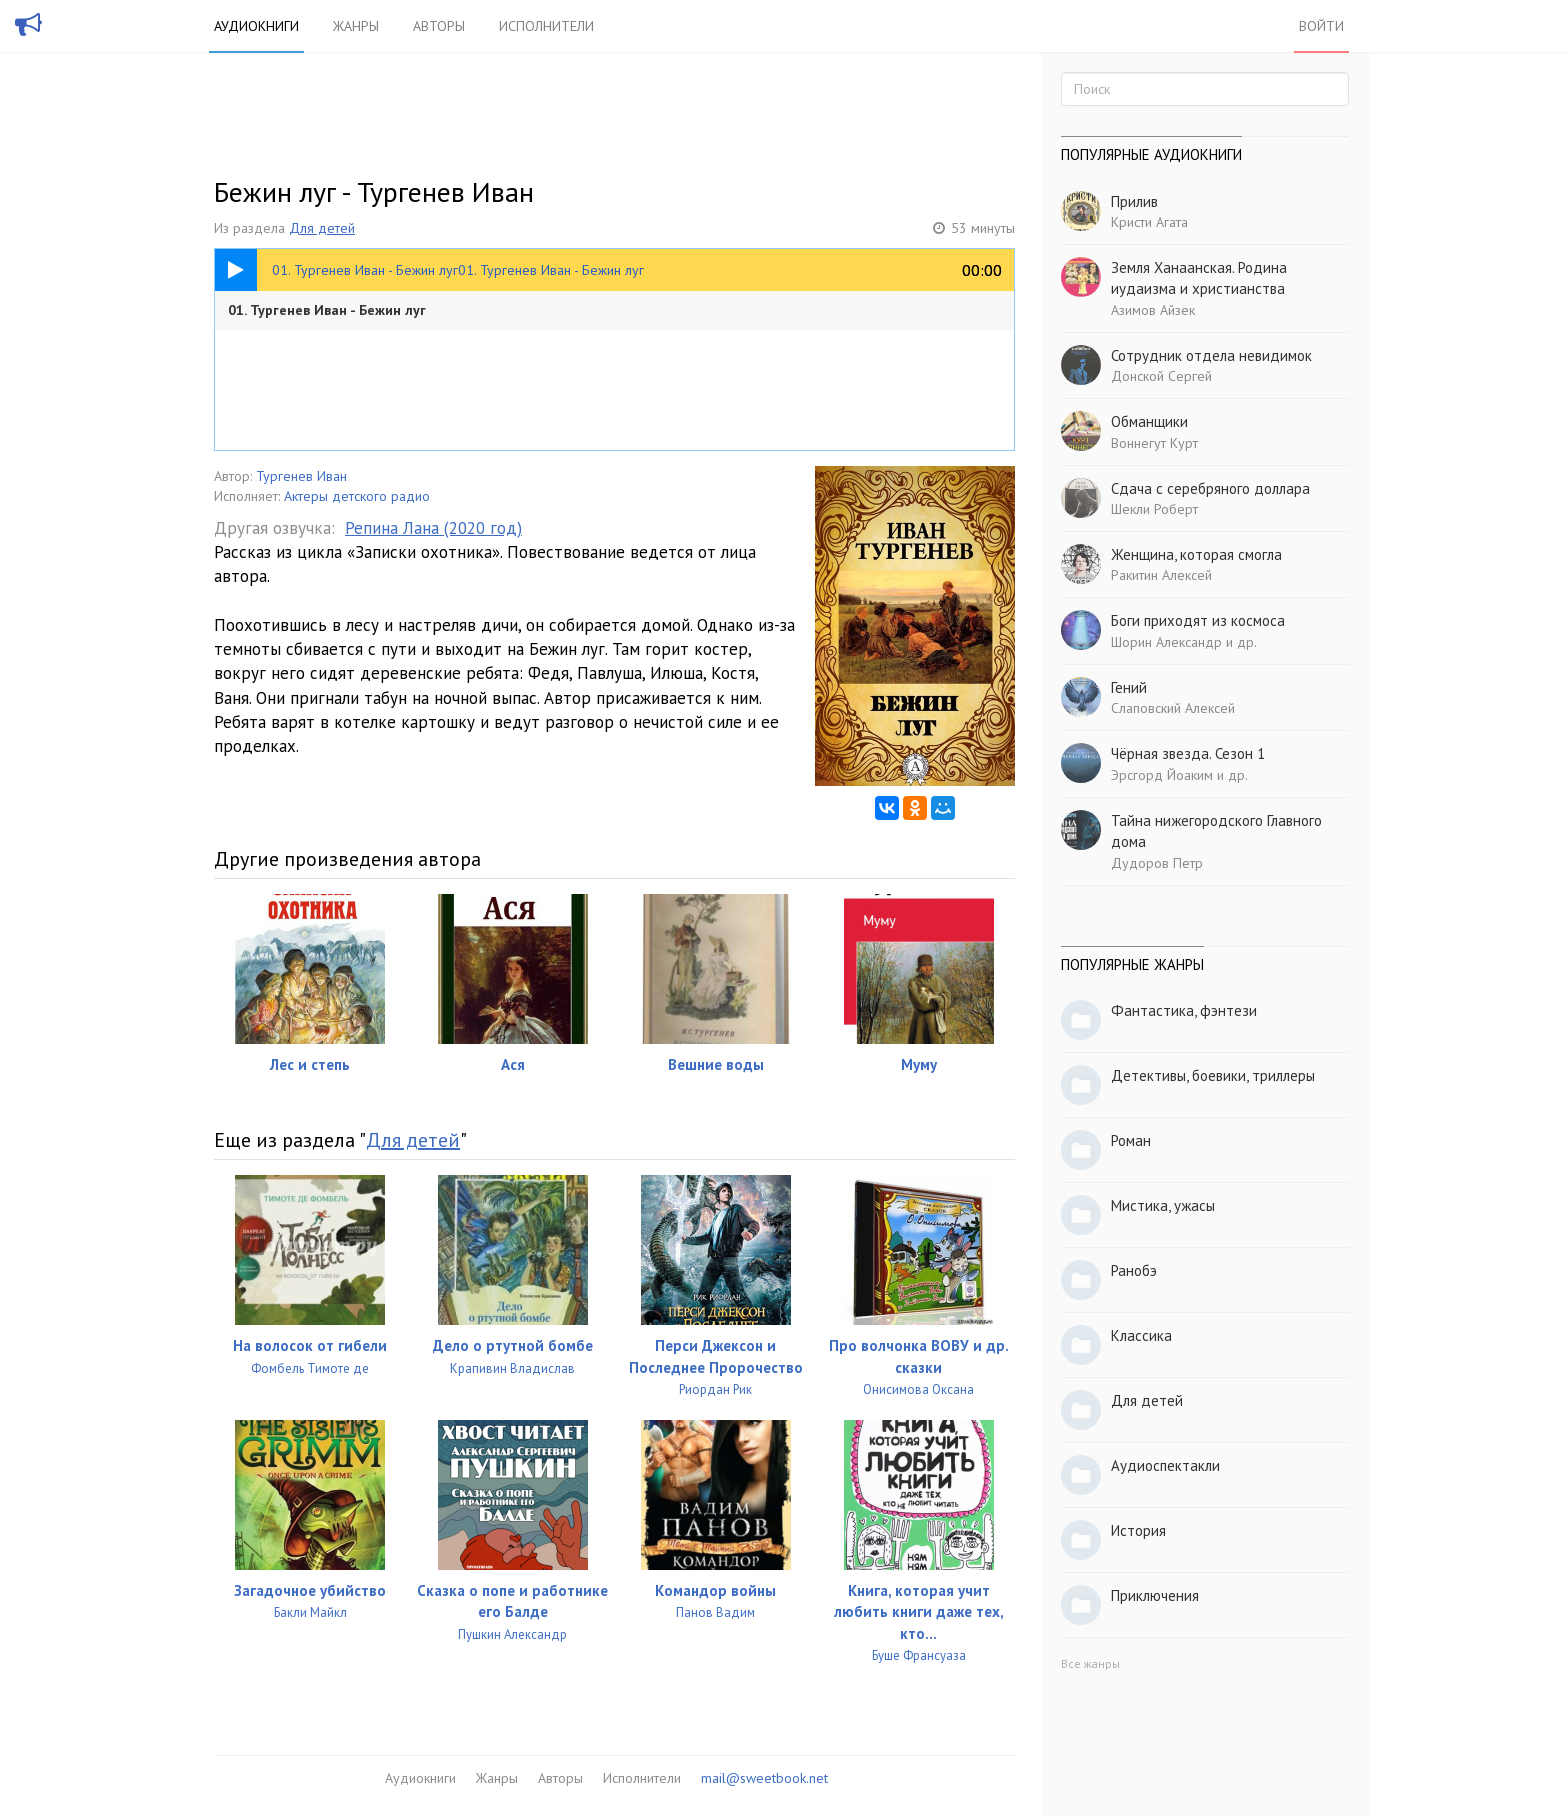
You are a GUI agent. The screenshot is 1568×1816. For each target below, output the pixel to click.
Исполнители (546, 26)
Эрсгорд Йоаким (1162, 775)
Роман (1131, 1140)
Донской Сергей (1161, 376)
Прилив (1134, 201)
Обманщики (1149, 421)
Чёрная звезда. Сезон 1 (1188, 753)
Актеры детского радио (357, 496)
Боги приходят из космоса (1198, 620)
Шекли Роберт (1154, 509)
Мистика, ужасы (1163, 1205)
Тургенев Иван (301, 476)
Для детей (322, 228)
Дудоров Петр (1157, 863)
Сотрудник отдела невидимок (1211, 355)
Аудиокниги (256, 26)
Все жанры (1090, 1663)
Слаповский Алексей (1173, 708)
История (1138, 1530)
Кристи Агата (1149, 222)
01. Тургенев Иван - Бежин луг (327, 310)
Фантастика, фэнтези (1184, 1010)
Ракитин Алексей (1161, 575)
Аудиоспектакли (1165, 1465)
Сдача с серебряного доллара (1210, 488)
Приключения (1155, 1595)
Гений (1129, 687)
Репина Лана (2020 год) (433, 528)
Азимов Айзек (1153, 310)
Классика (1141, 1335)
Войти (1321, 26)
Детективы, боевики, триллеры (1213, 1075)
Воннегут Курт (1154, 443)
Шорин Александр (1166, 642)
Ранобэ (1134, 1270)
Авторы (439, 26)
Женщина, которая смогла (1196, 554)
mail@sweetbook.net (764, 1778)
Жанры (356, 26)
